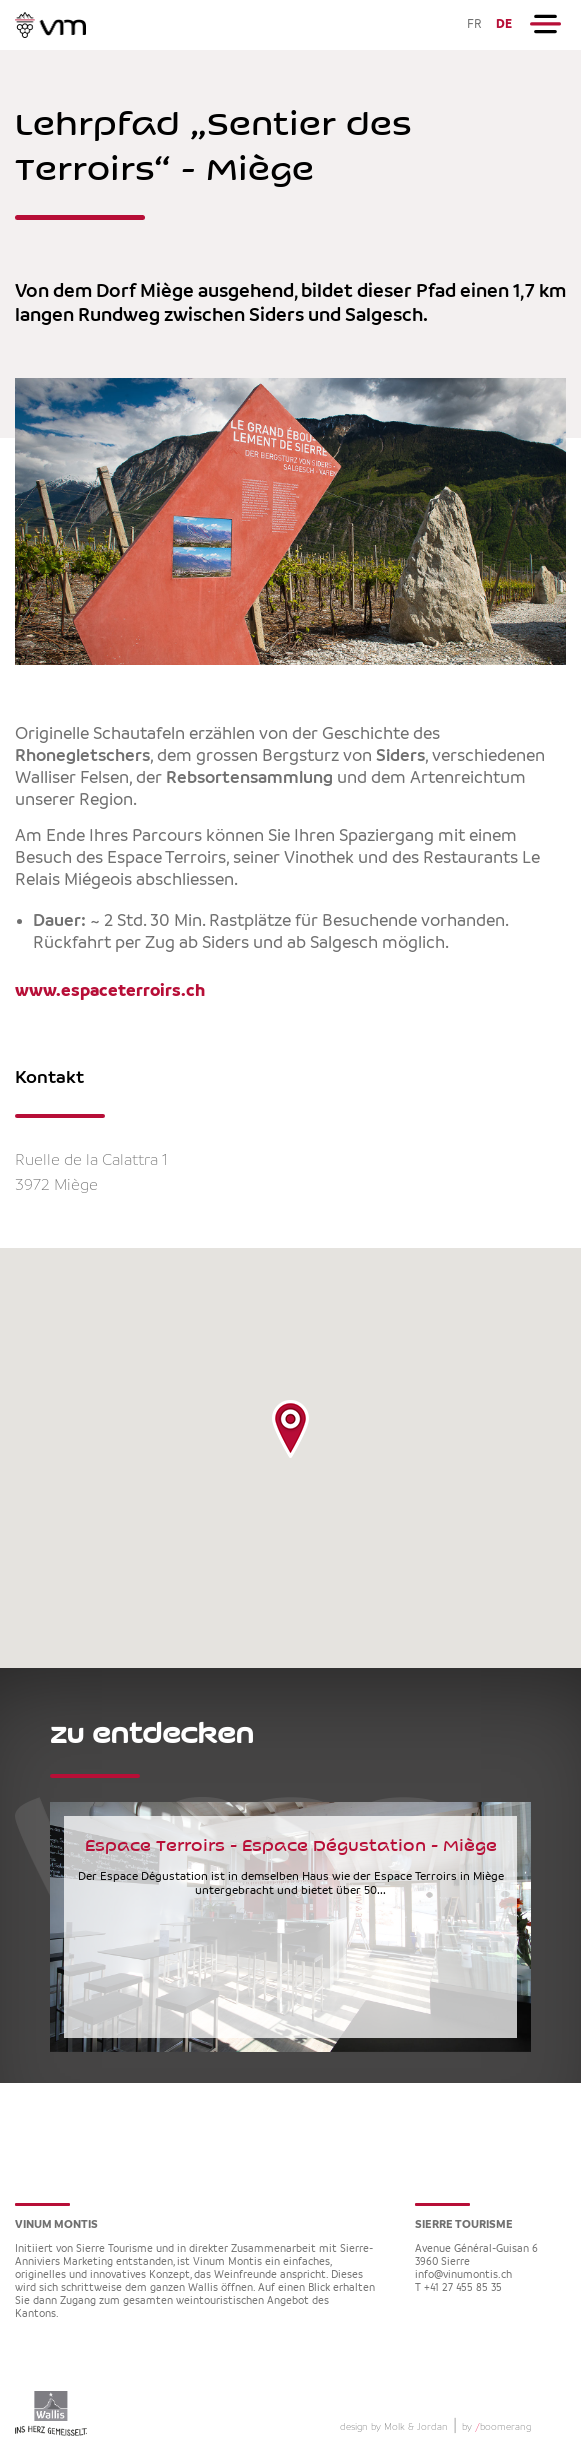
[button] (290, 1429)
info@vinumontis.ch (463, 2275)
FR (474, 24)
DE (504, 24)
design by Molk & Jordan (394, 2427)
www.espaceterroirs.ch (110, 991)
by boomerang (496, 2427)
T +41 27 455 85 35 (458, 2288)
